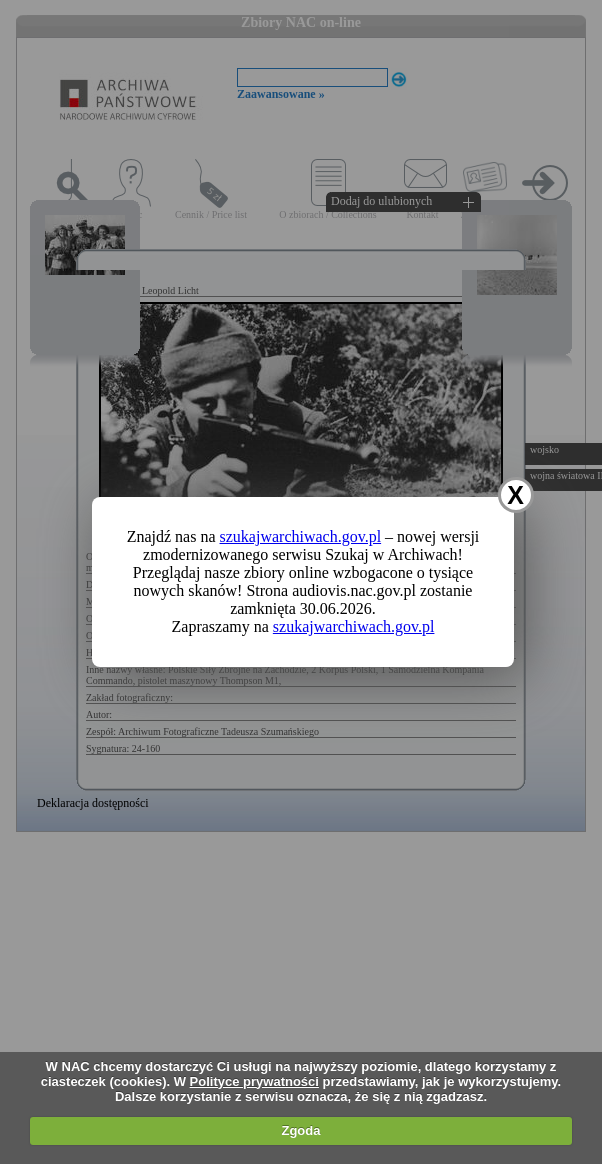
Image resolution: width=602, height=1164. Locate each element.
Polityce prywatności (254, 1081)
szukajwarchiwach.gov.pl (301, 536)
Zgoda (300, 1130)
